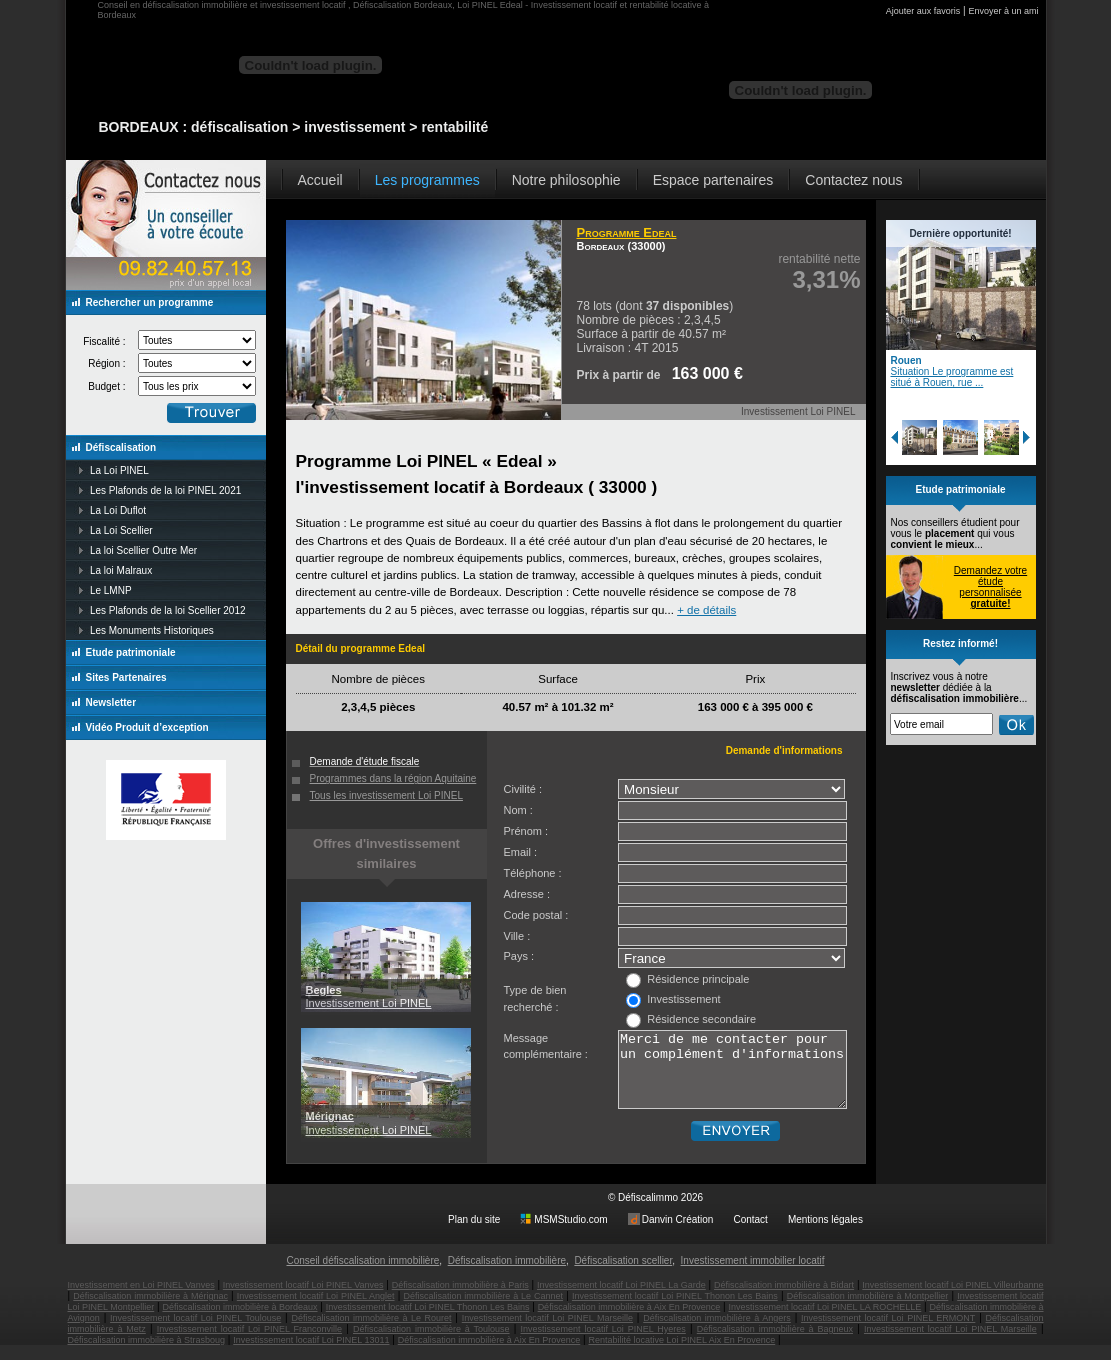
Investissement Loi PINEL (369, 996)
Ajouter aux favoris (923, 11)
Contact (750, 1234)
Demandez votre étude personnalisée (990, 587)
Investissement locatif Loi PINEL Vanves (303, 1300)
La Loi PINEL (119, 470)
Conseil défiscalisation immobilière (362, 1275)
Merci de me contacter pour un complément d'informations (732, 1077)
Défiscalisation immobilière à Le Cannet (483, 1311)
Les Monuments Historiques (152, 630)
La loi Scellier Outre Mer (143, 550)
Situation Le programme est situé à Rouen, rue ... (952, 377)
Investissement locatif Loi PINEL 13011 (311, 1355)
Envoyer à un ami (1003, 11)
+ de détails (706, 610)
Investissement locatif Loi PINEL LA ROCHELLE (824, 1322)
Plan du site (474, 1234)
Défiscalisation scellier (623, 1275)
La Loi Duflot (118, 510)
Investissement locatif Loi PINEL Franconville (249, 1344)
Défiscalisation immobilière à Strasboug (147, 1355)
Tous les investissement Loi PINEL (386, 795)
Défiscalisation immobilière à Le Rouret (371, 1333)
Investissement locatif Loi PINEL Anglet (316, 1311)
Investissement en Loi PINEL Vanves (141, 1300)
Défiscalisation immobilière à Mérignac (150, 1311)
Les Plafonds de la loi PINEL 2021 (165, 490)
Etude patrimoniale (131, 652)
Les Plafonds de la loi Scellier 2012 (168, 610)
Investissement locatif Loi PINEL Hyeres (603, 1344)
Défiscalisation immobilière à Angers (717, 1333)
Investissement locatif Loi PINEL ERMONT (888, 1333)
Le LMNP (111, 590)
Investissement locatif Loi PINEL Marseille (547, 1333)
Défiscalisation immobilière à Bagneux (775, 1344)
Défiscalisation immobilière (507, 1275)
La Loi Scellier (121, 530)
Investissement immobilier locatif (753, 1275)
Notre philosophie (566, 180)
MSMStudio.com (570, 1234)
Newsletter (111, 702)
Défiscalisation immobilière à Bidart (784, 1300)
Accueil (320, 180)
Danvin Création (678, 1234)
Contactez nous (853, 180)
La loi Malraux (121, 570)
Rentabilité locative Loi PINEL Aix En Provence (681, 1355)
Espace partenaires (713, 180)
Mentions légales (825, 1234)
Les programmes (427, 180)
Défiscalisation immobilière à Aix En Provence (629, 1322)
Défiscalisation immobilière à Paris (460, 1300)
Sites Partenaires (126, 677)
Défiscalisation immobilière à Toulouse (431, 1344)
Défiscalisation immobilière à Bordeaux (239, 1322)
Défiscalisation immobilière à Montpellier (868, 1311)
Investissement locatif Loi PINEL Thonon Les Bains (675, 1311)
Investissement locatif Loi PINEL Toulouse (195, 1333)
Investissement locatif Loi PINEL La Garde (621, 1300)
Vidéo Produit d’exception (147, 727)
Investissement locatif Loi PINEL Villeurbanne (952, 1300)
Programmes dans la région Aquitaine (393, 778)
